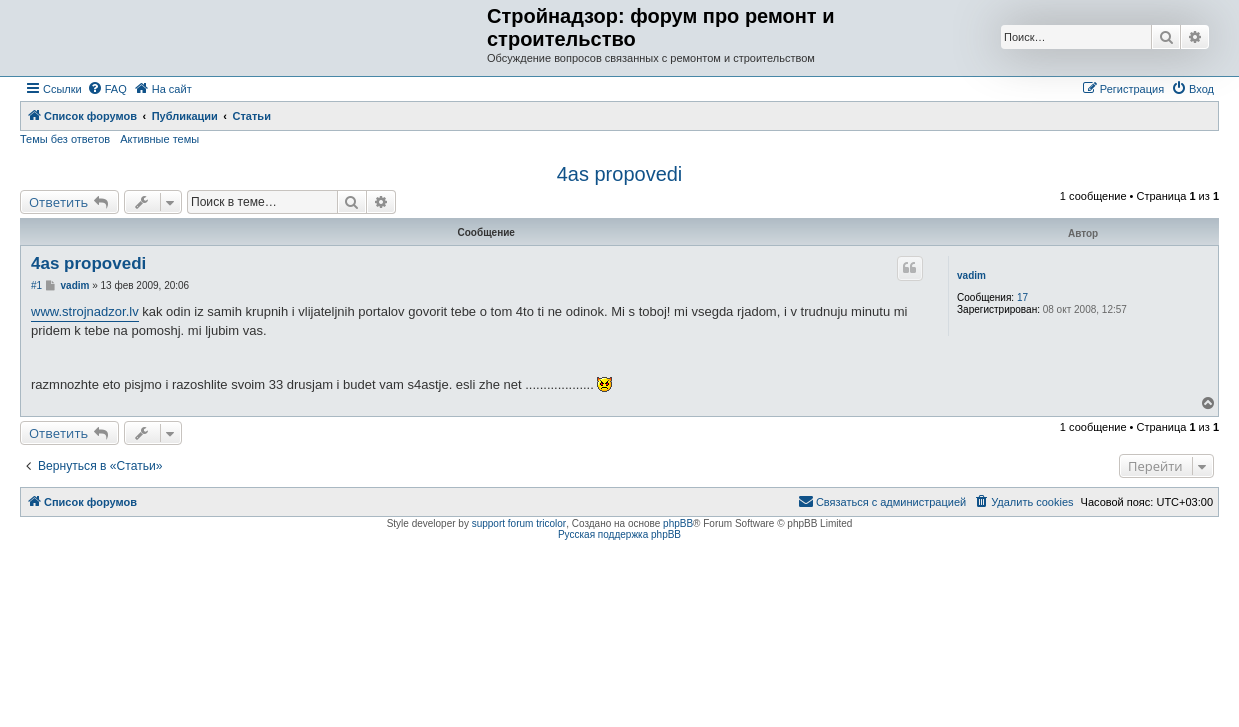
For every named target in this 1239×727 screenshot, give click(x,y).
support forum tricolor (519, 523)
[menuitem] (107, 89)
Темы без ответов (65, 139)
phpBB (678, 523)
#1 (36, 285)
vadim (971, 275)
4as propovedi (620, 174)
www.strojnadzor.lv (85, 311)
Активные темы (159, 139)
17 (1022, 297)
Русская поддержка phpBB (619, 534)
